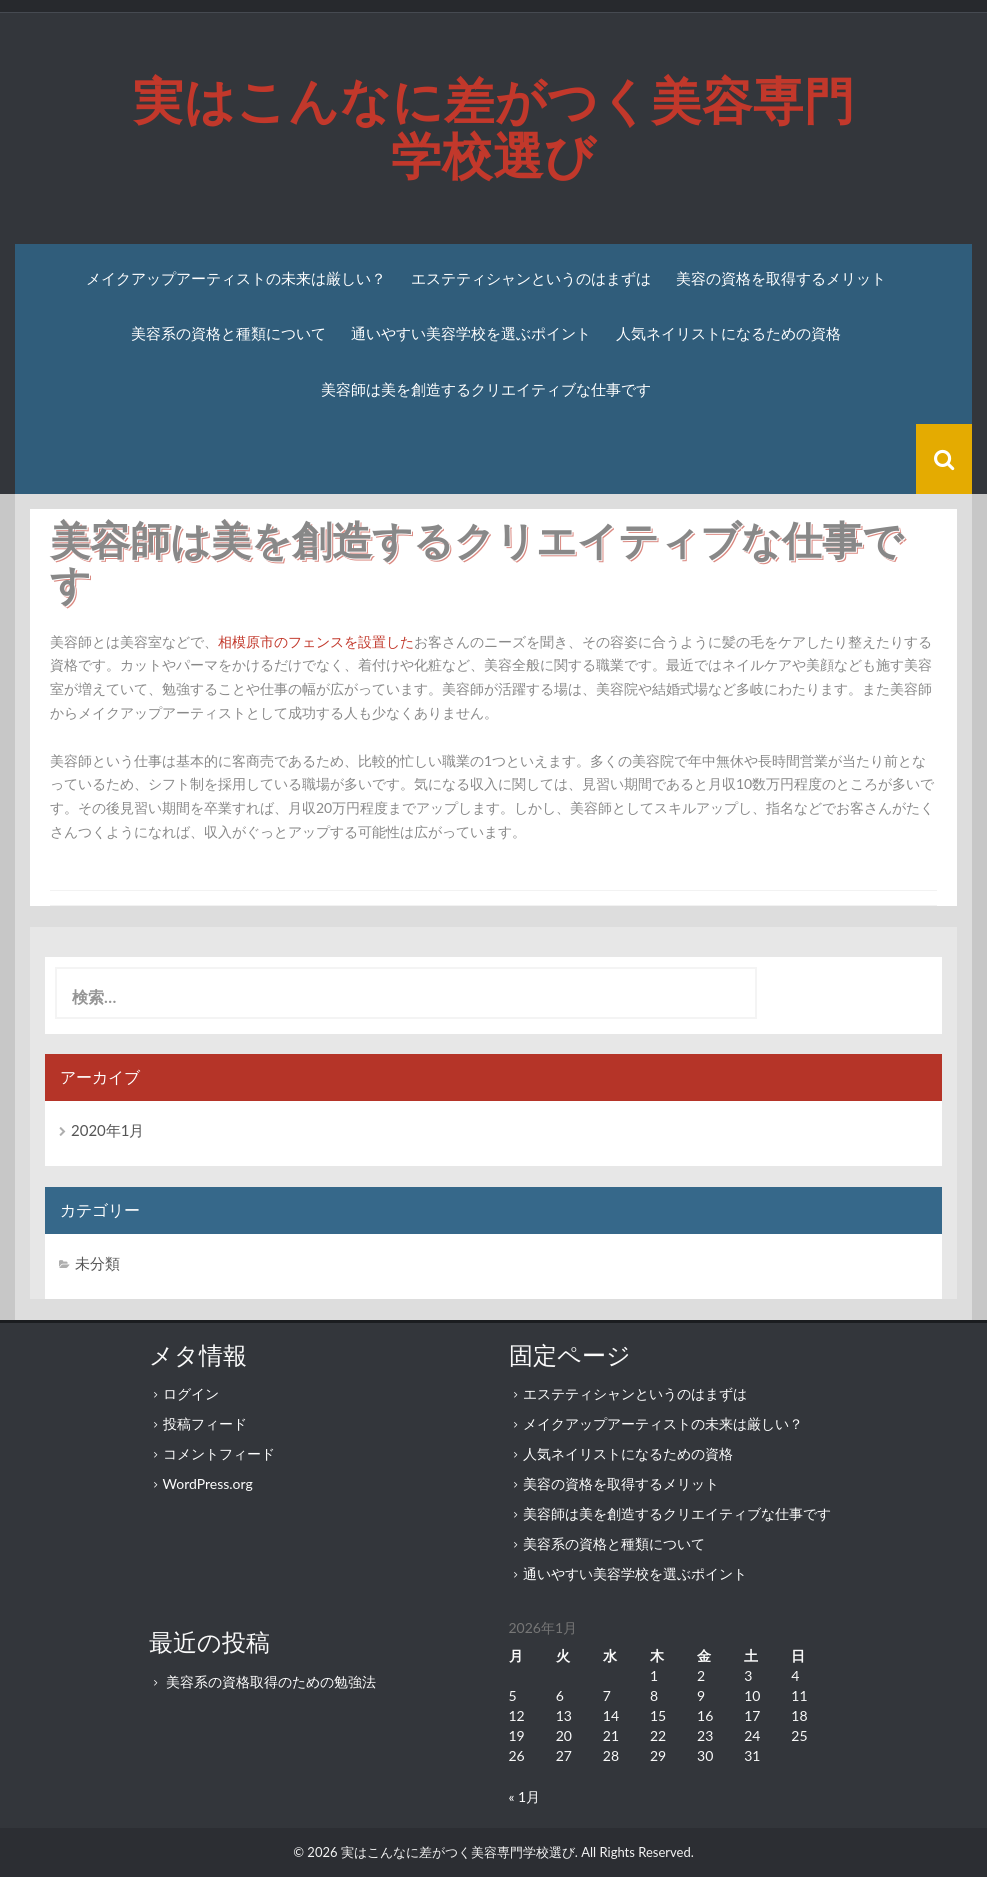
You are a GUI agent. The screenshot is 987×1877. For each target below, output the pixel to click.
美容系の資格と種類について (228, 333)
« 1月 (525, 1796)
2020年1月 (108, 1130)
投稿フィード (205, 1423)
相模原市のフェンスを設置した (316, 641)
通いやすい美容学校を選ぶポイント (471, 333)
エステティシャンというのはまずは (531, 278)
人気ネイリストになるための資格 (728, 333)
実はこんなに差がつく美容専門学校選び (494, 128)
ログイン (191, 1393)
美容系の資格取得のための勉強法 (271, 1681)
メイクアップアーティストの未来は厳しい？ (236, 278)
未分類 (97, 1263)
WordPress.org (208, 1483)
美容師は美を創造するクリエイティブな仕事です (486, 389)
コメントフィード (219, 1453)
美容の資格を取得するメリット (781, 278)
